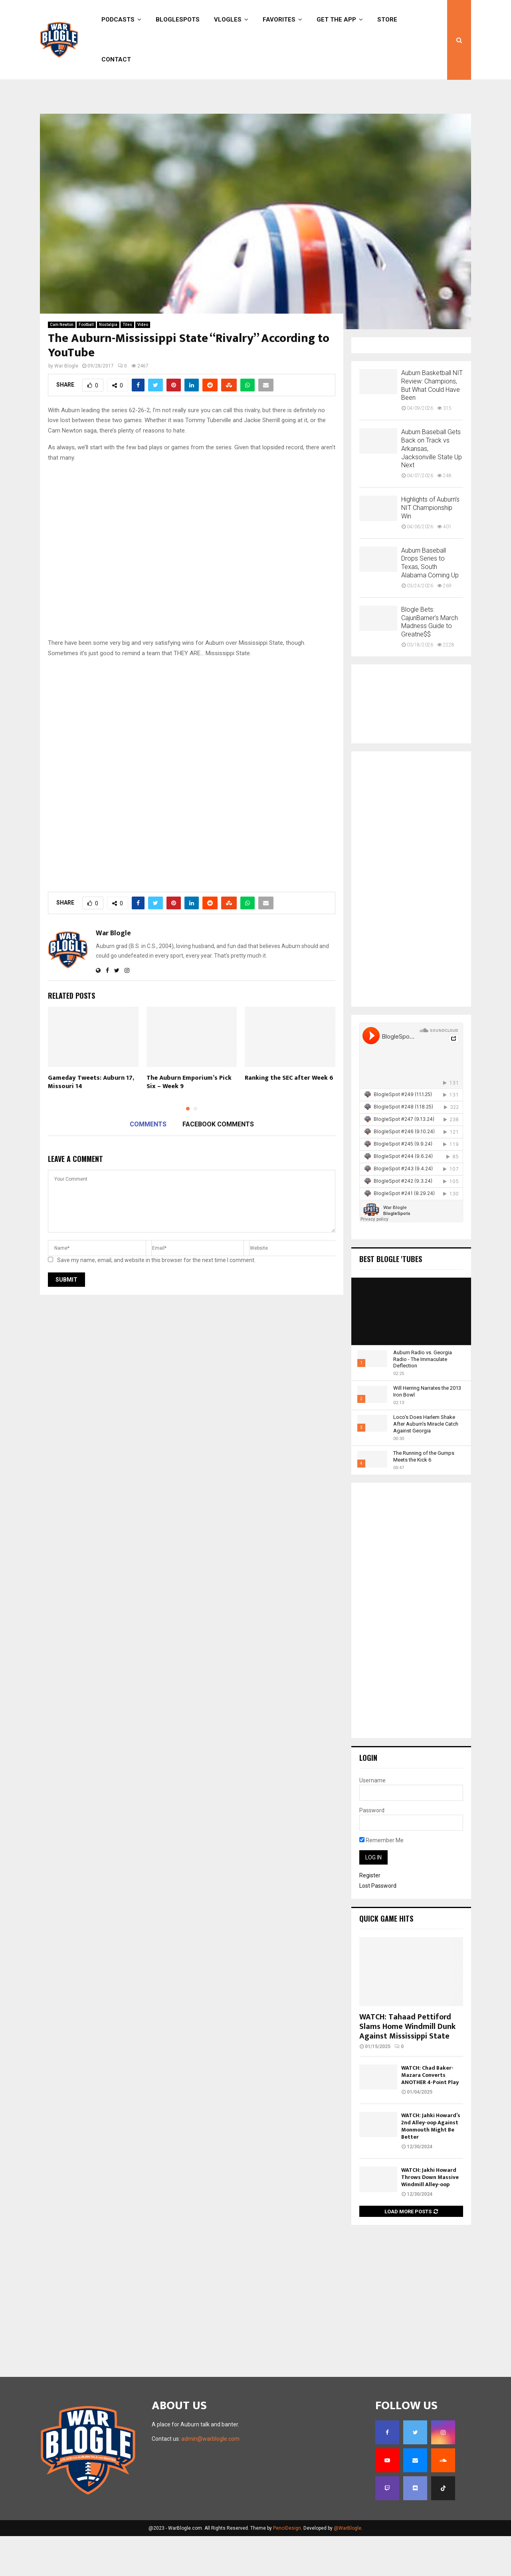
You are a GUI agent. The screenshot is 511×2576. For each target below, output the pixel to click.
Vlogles (228, 19)
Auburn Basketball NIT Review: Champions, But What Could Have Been (432, 425)
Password (371, 1850)
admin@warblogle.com (210, 2478)
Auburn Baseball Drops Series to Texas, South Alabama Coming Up (430, 603)
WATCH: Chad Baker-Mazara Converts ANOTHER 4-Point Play (430, 2115)
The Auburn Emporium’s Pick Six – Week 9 (189, 1122)
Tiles (127, 364)
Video (142, 364)
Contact (116, 59)
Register (369, 1915)
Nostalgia (108, 364)
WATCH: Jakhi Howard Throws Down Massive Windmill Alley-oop (430, 2217)
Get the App (336, 19)
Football (86, 364)
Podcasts (118, 19)
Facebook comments (218, 1164)
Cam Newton (61, 364)
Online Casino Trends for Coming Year (205, 90)
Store (387, 19)
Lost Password (377, 1925)
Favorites (279, 19)
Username (372, 1820)
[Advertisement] (255, 127)
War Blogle (66, 406)
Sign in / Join (57, 90)
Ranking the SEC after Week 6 (289, 1117)
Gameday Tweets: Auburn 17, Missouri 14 (91, 1122)
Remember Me (381, 1880)
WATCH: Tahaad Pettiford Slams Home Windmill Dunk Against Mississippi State (407, 2066)
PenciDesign (287, 2568)
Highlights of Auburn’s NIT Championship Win (430, 547)
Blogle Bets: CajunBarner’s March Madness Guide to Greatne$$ (429, 662)
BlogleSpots (178, 19)
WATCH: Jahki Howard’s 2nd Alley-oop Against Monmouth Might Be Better (430, 2166)
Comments (148, 1164)
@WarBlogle (347, 2568)
